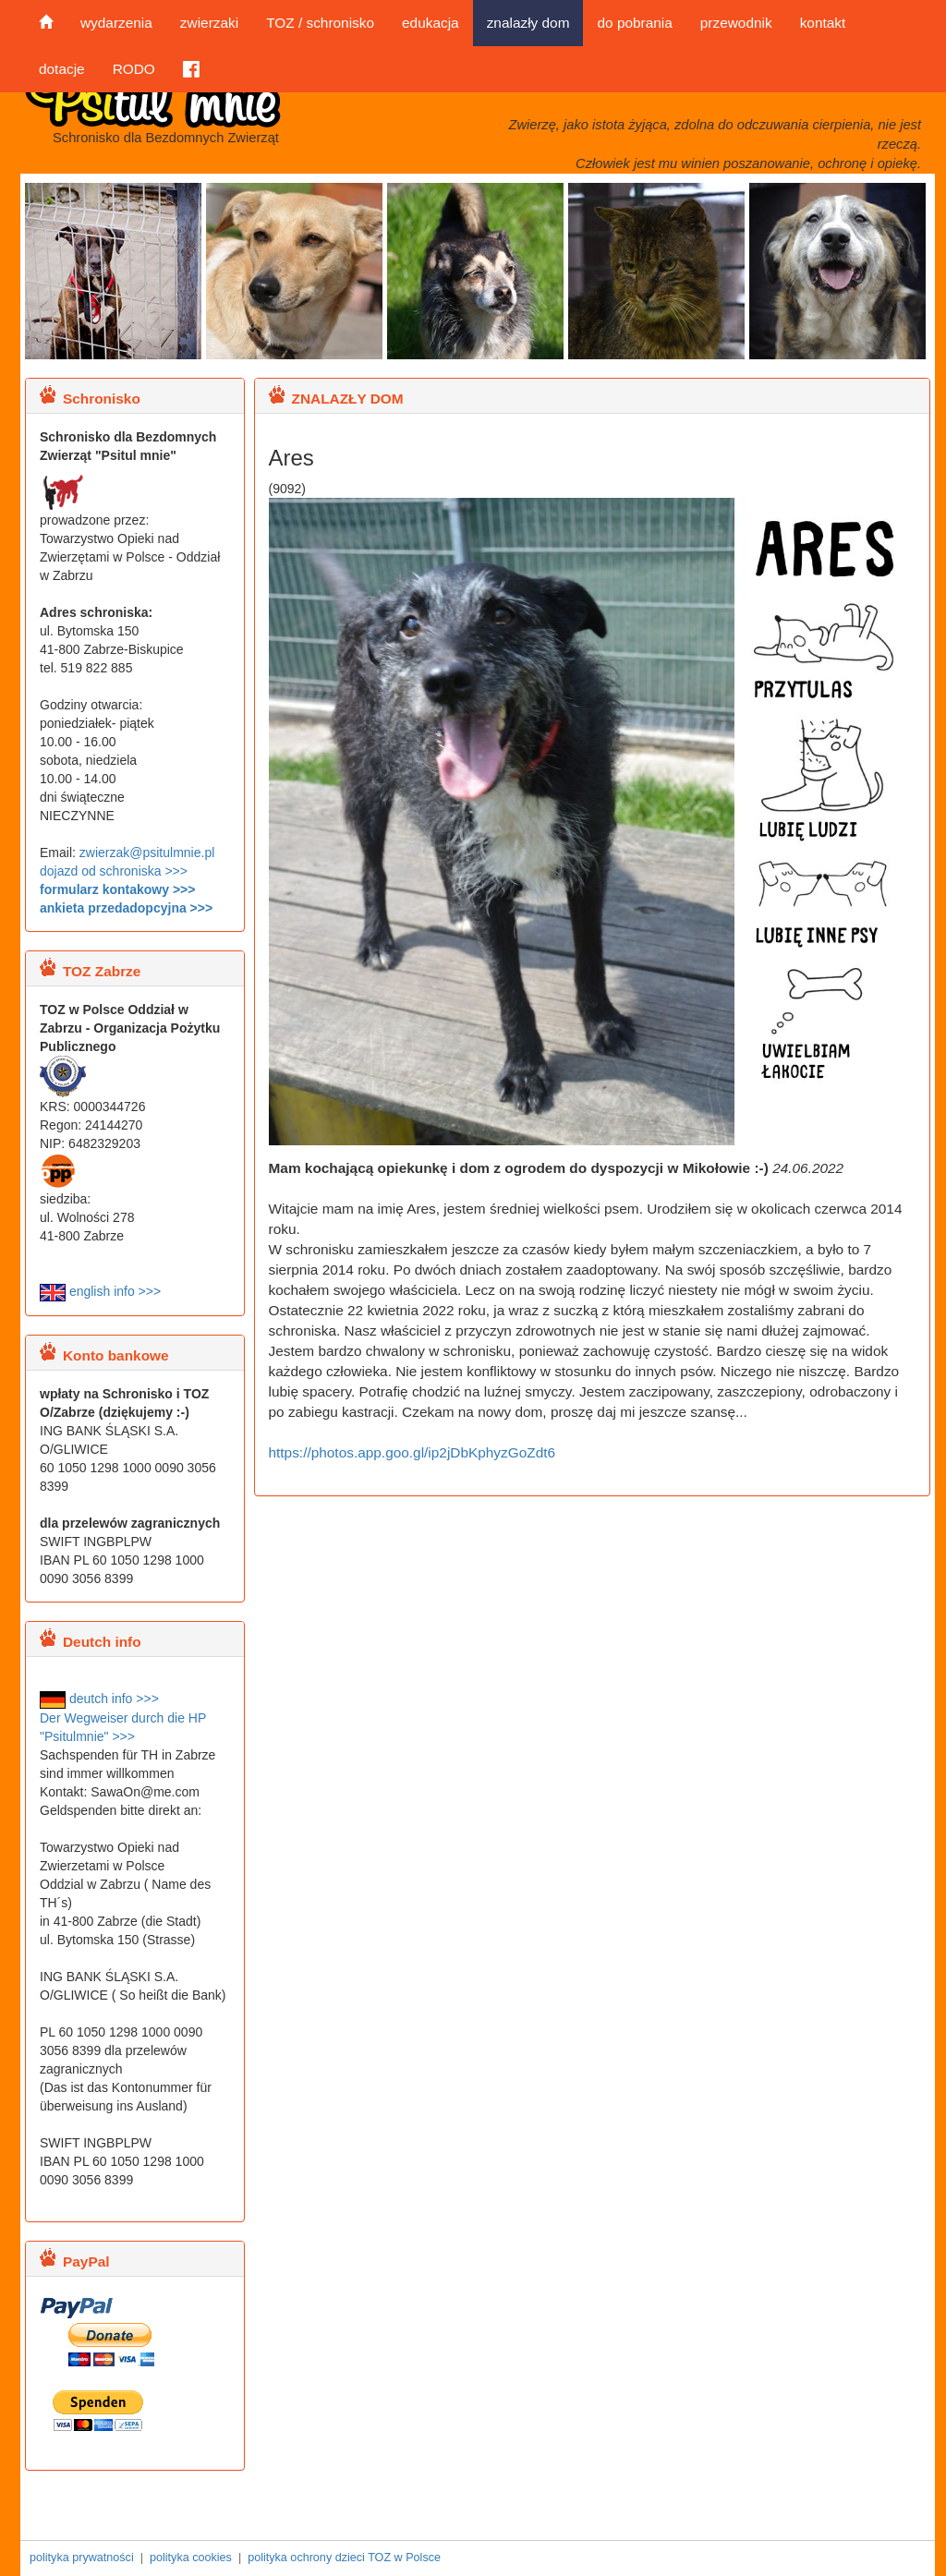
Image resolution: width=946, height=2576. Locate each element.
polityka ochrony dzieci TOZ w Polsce (344, 2557)
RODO (134, 69)
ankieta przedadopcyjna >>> (126, 908)
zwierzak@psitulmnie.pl (146, 852)
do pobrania (634, 22)
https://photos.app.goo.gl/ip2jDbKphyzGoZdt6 (412, 1452)
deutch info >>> (99, 1698)
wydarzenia (116, 22)
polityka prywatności (82, 2557)
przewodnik (736, 22)
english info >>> (100, 1291)
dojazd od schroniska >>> (114, 871)
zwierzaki (209, 22)
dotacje (62, 69)
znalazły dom (528, 22)
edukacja (430, 22)
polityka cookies (191, 2557)
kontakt (823, 22)
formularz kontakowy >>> (117, 889)
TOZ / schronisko (320, 22)
